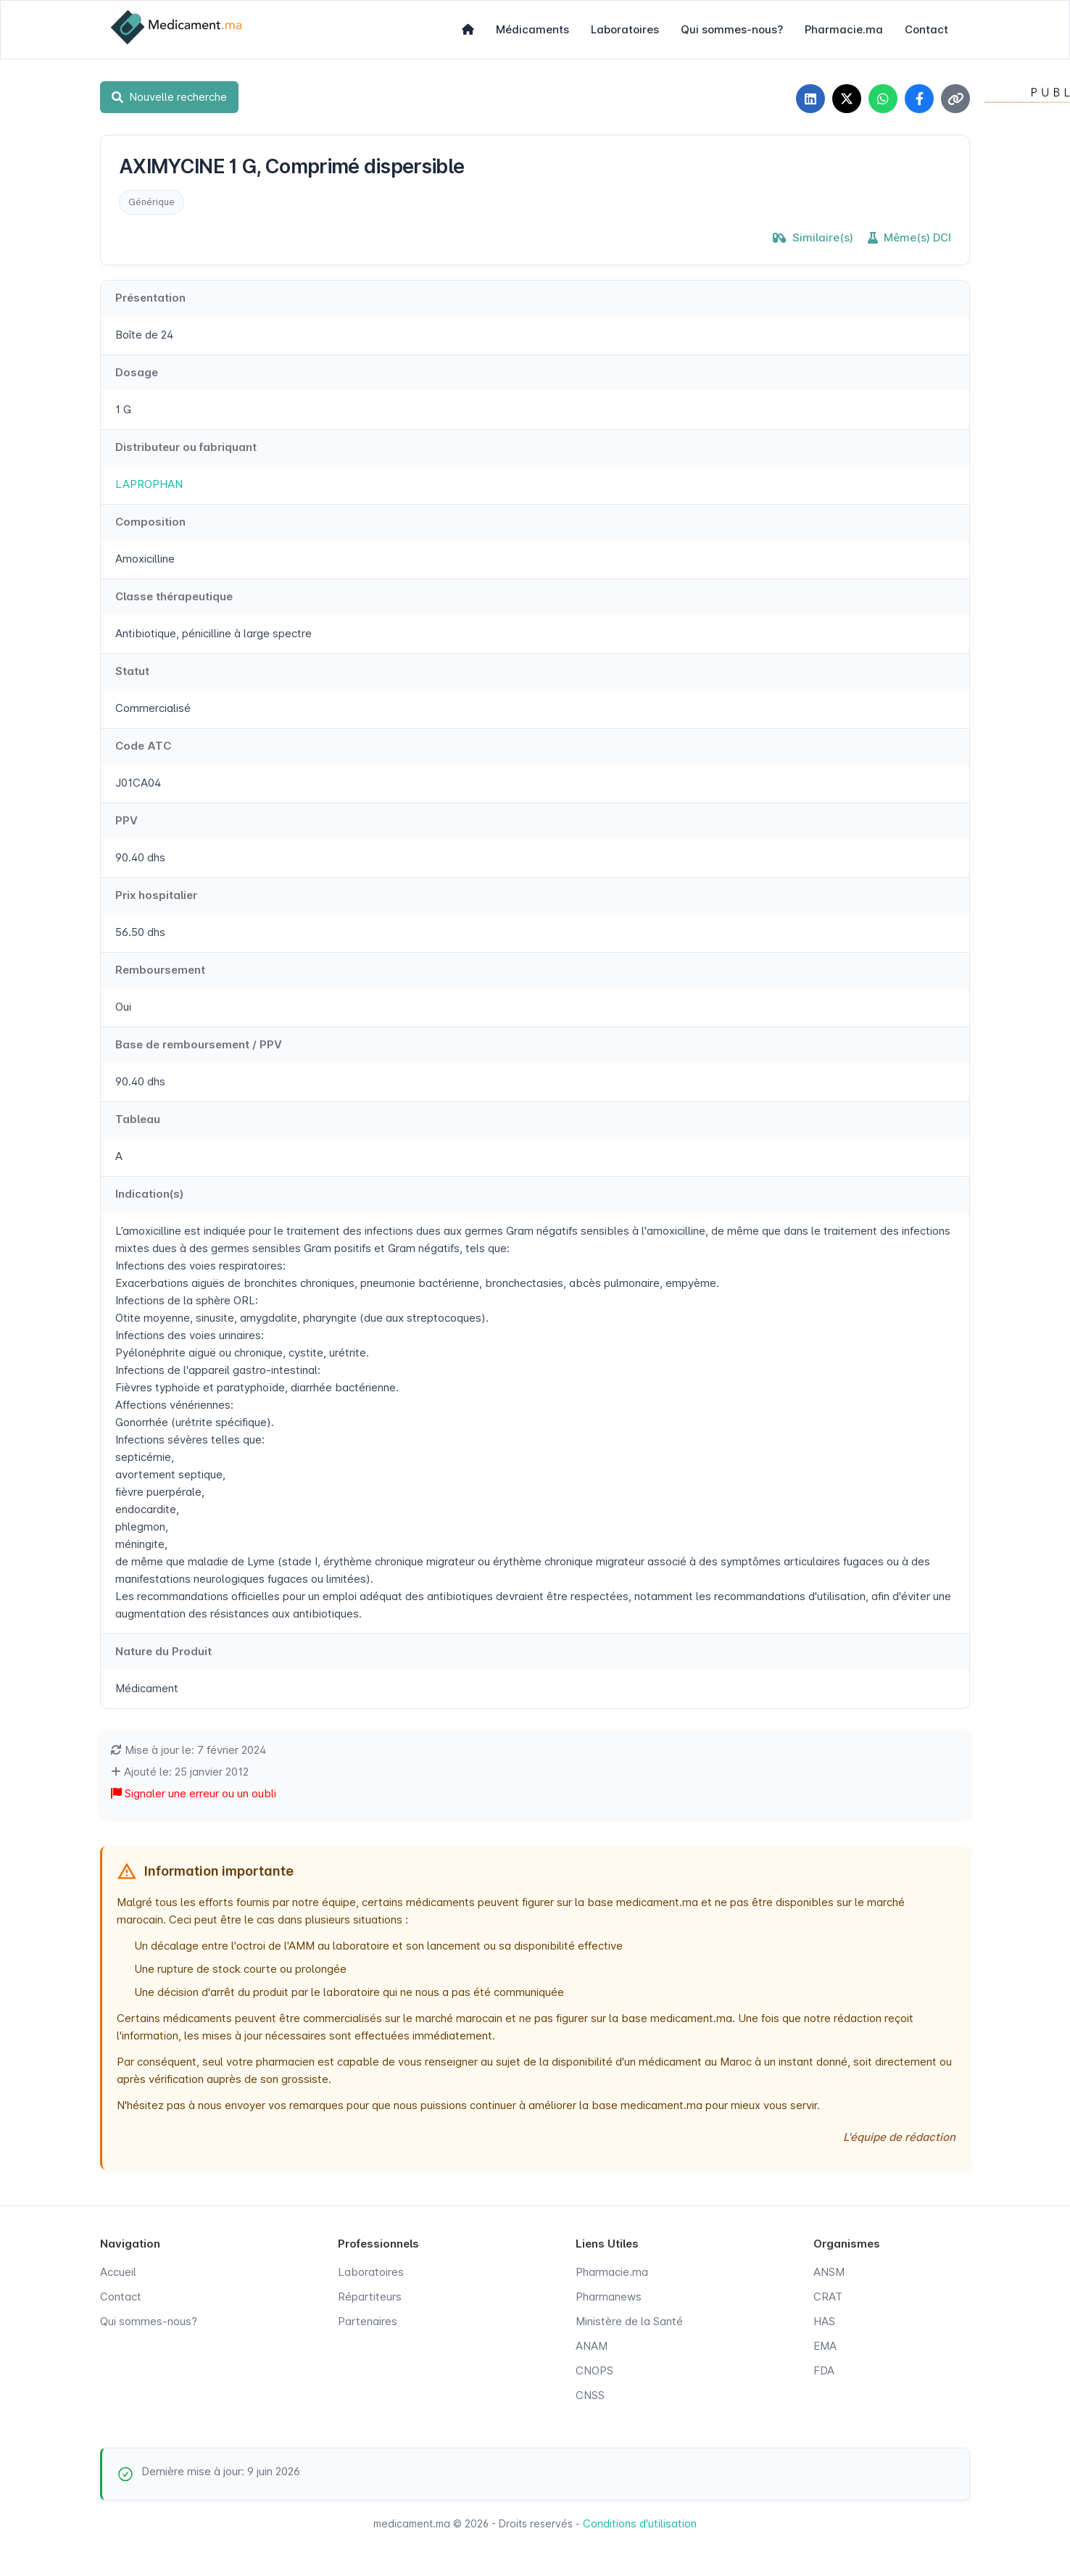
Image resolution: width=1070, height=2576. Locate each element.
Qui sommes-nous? (732, 29)
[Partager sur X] (846, 98)
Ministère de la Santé (629, 2321)
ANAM (591, 2346)
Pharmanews (609, 2296)
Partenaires (367, 2321)
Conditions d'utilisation (640, 2523)
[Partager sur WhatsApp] (882, 98)
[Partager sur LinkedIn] (810, 98)
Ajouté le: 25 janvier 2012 (180, 1771)
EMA (825, 2346)
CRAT (827, 2296)
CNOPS (594, 2370)
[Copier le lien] (955, 98)
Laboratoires (625, 29)
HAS (824, 2321)
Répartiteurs (370, 2296)
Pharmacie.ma (844, 29)
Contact (926, 29)
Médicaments (532, 29)
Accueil (118, 2272)
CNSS (590, 2395)
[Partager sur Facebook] (919, 98)
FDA (823, 2370)
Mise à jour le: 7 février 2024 (188, 1750)
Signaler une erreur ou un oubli (193, 1793)
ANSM (829, 2272)
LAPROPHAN (149, 484)
